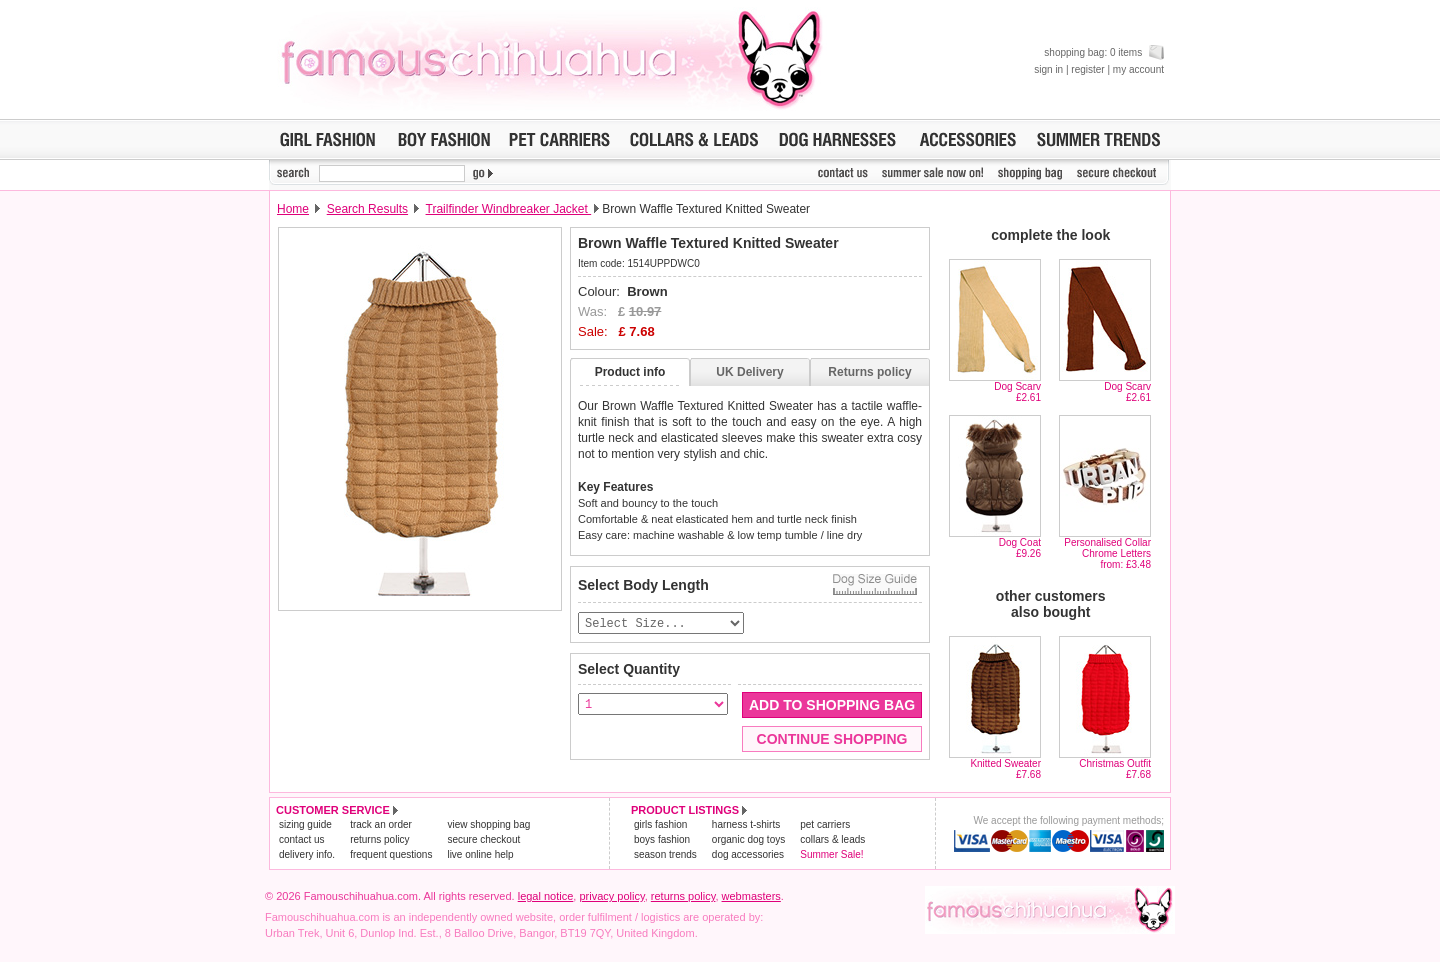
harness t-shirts (746, 824)
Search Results (367, 209)
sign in (1048, 69)
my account (1138, 69)
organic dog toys (748, 839)
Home (293, 209)
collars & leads (832, 839)
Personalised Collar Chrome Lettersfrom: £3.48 (1107, 553)
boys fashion (662, 839)
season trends (665, 854)
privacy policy (611, 896)
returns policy (379, 839)
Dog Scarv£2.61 (1017, 392)
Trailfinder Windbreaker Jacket (509, 209)
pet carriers (825, 824)
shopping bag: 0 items (1104, 52)
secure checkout (483, 839)
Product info (630, 372)
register (1087, 69)
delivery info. (307, 854)
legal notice (546, 896)
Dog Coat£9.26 (1020, 548)
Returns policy (869, 372)
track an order (381, 824)
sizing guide (305, 824)
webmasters (751, 896)
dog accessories (748, 854)
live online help (480, 854)
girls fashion (660, 824)
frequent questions (391, 854)
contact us (302, 839)
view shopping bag (488, 824)
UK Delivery (749, 372)
